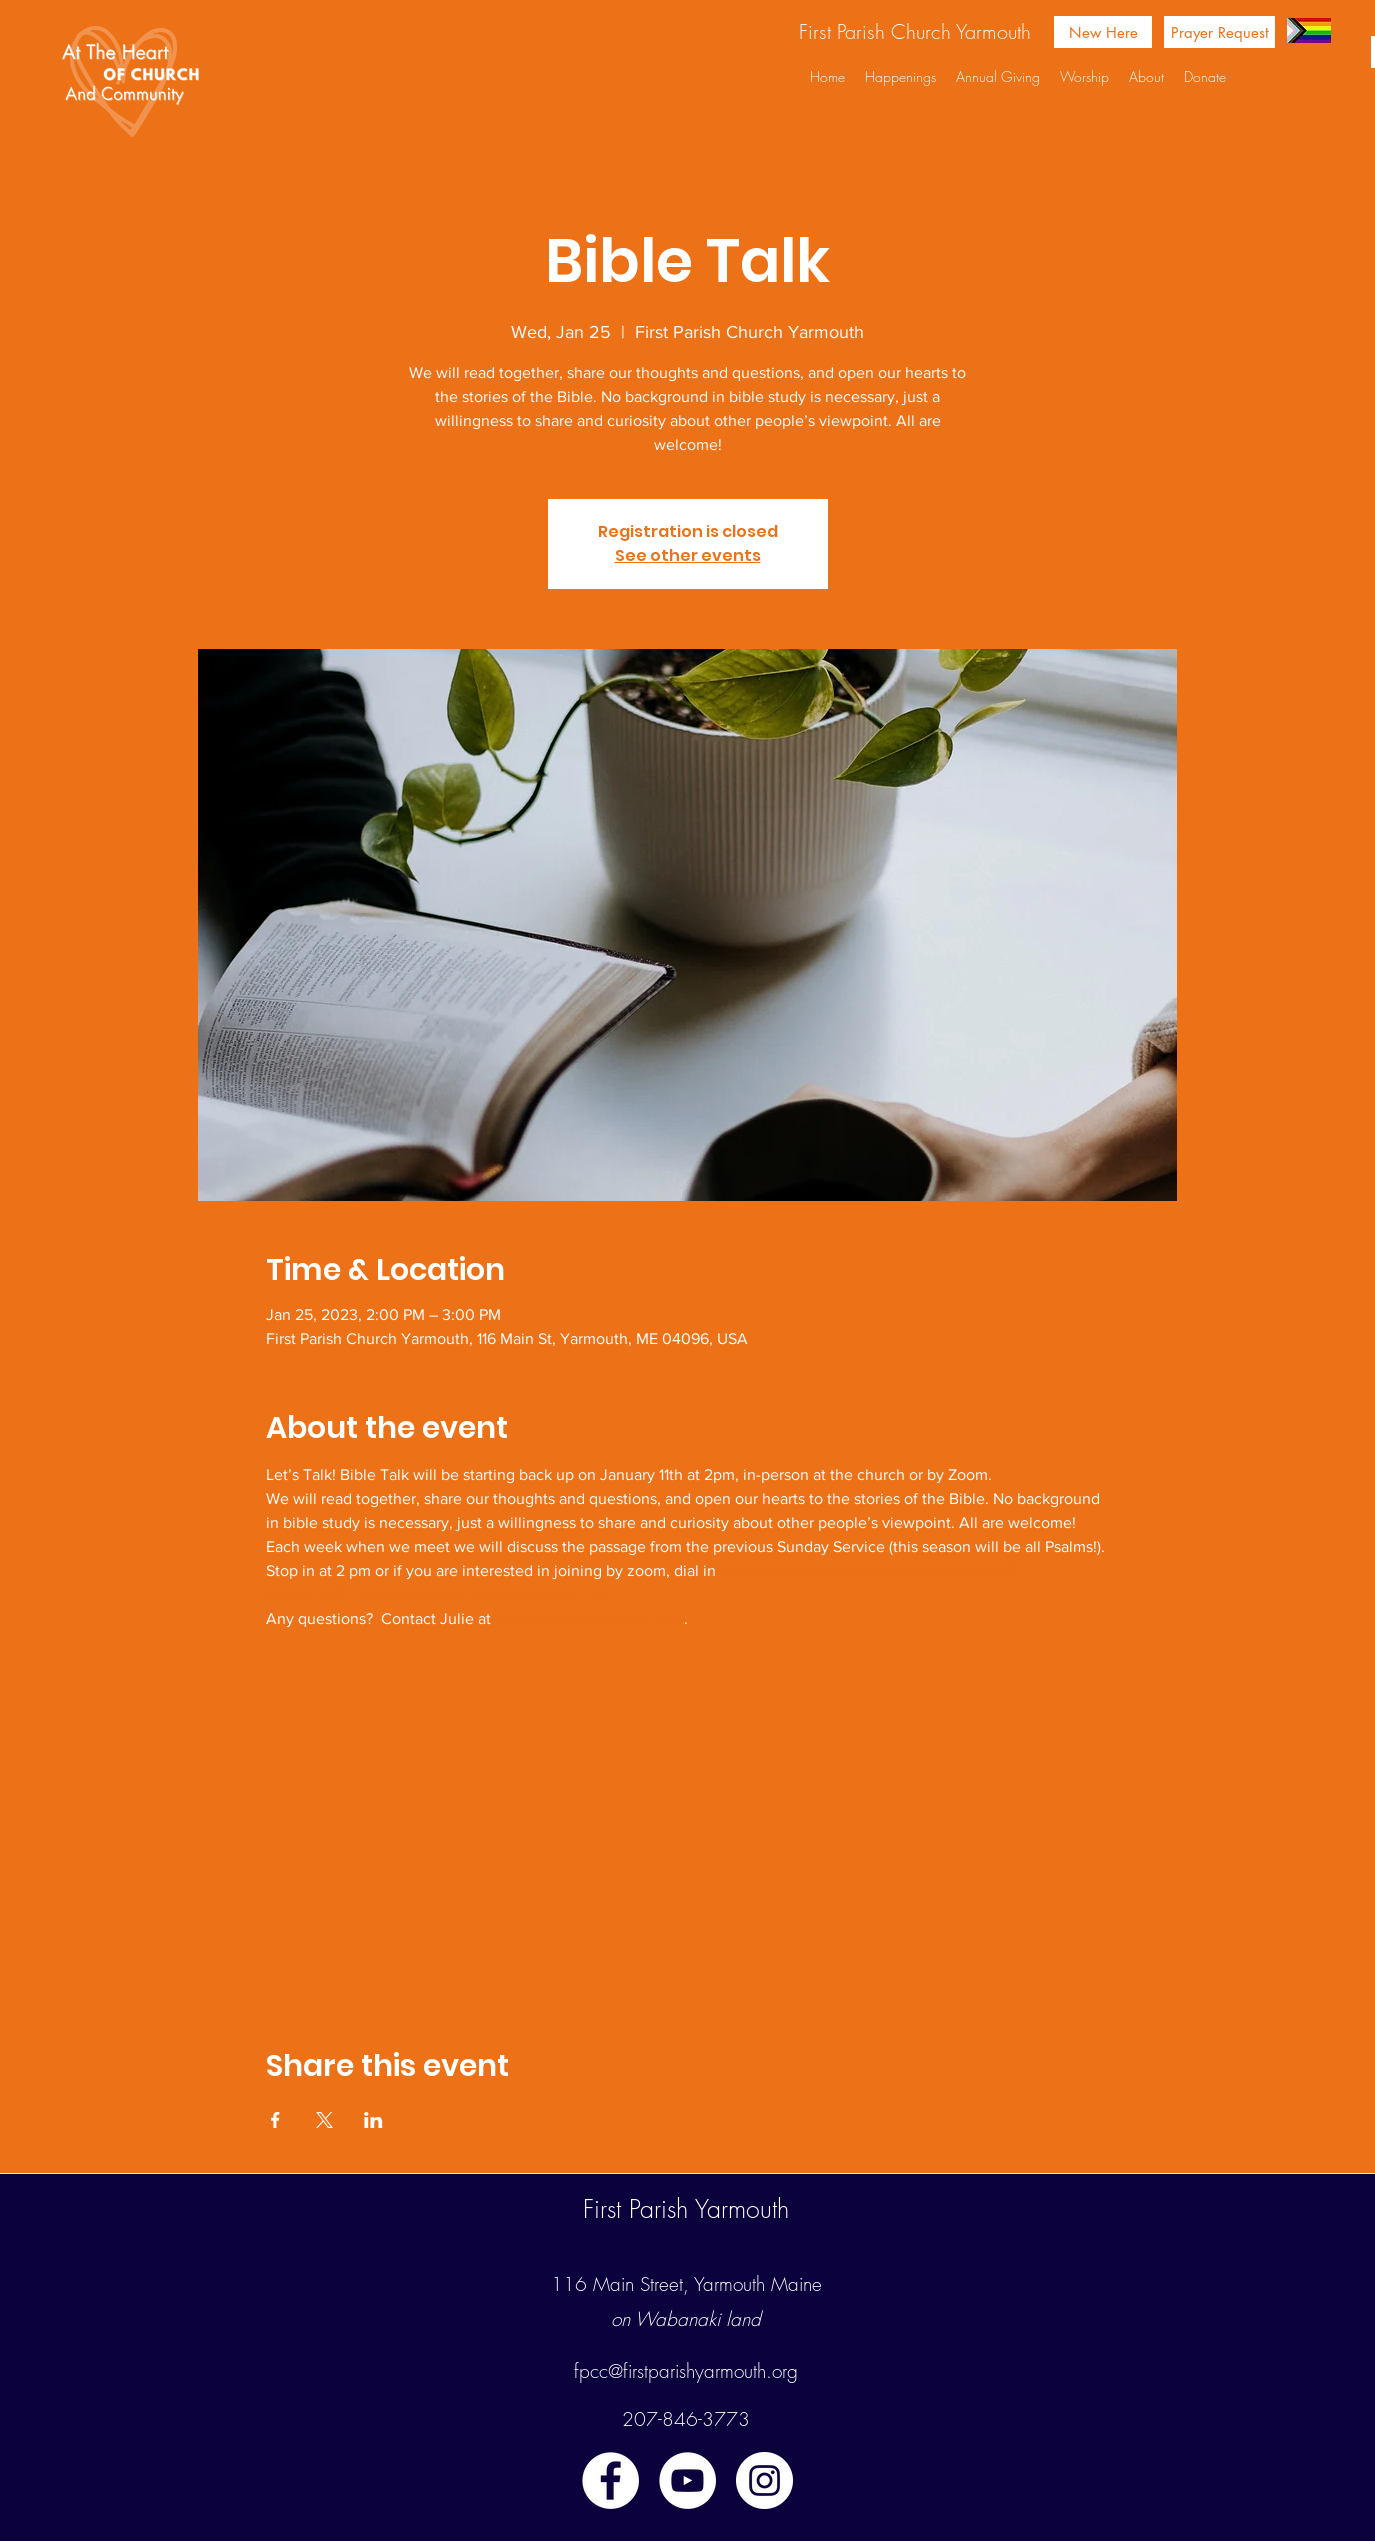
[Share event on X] (324, 2120)
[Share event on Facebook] (275, 2120)
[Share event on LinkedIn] (373, 2120)
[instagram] (764, 2480)
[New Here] (1103, 32)
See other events (688, 555)
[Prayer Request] (1219, 32)
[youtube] (687, 2480)
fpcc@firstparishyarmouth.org (686, 2371)
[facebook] (610, 2480)
